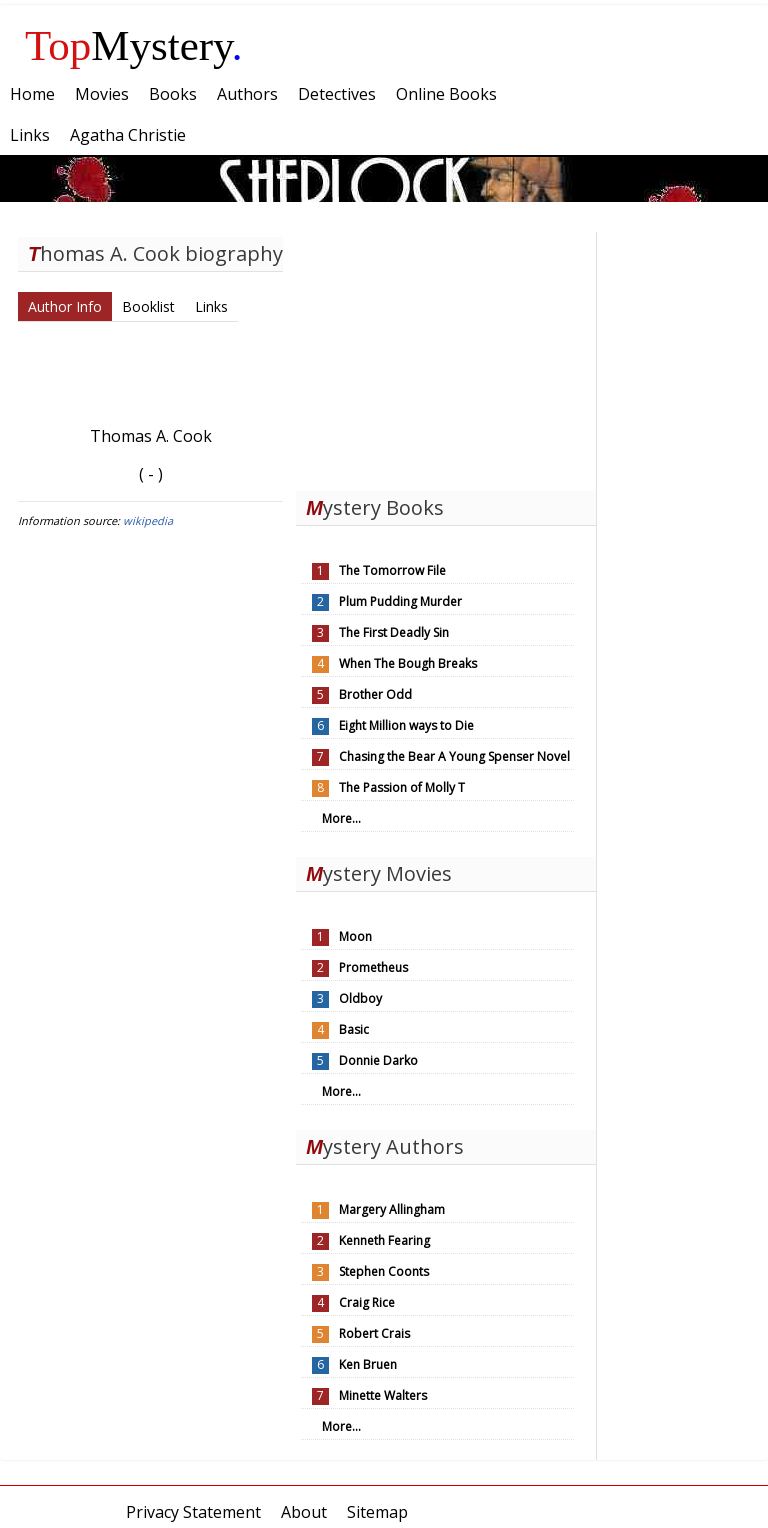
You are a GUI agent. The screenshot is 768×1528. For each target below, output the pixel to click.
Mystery (134, 45)
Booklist (148, 306)
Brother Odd (375, 694)
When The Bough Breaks (408, 663)
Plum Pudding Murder (400, 601)
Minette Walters (383, 1395)
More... (341, 818)
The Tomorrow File (392, 570)
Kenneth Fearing (384, 1240)
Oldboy (360, 998)
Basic (354, 1029)
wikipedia (148, 520)
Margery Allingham (392, 1209)
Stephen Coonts (384, 1271)
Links (211, 306)
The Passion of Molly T (402, 787)
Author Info (65, 306)
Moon (355, 936)
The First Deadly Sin (394, 632)
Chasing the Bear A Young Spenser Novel (454, 756)
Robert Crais (374, 1333)
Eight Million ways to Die (406, 725)
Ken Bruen (368, 1364)
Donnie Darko (378, 1060)
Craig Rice (367, 1302)
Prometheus (373, 967)
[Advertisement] (446, 357)
